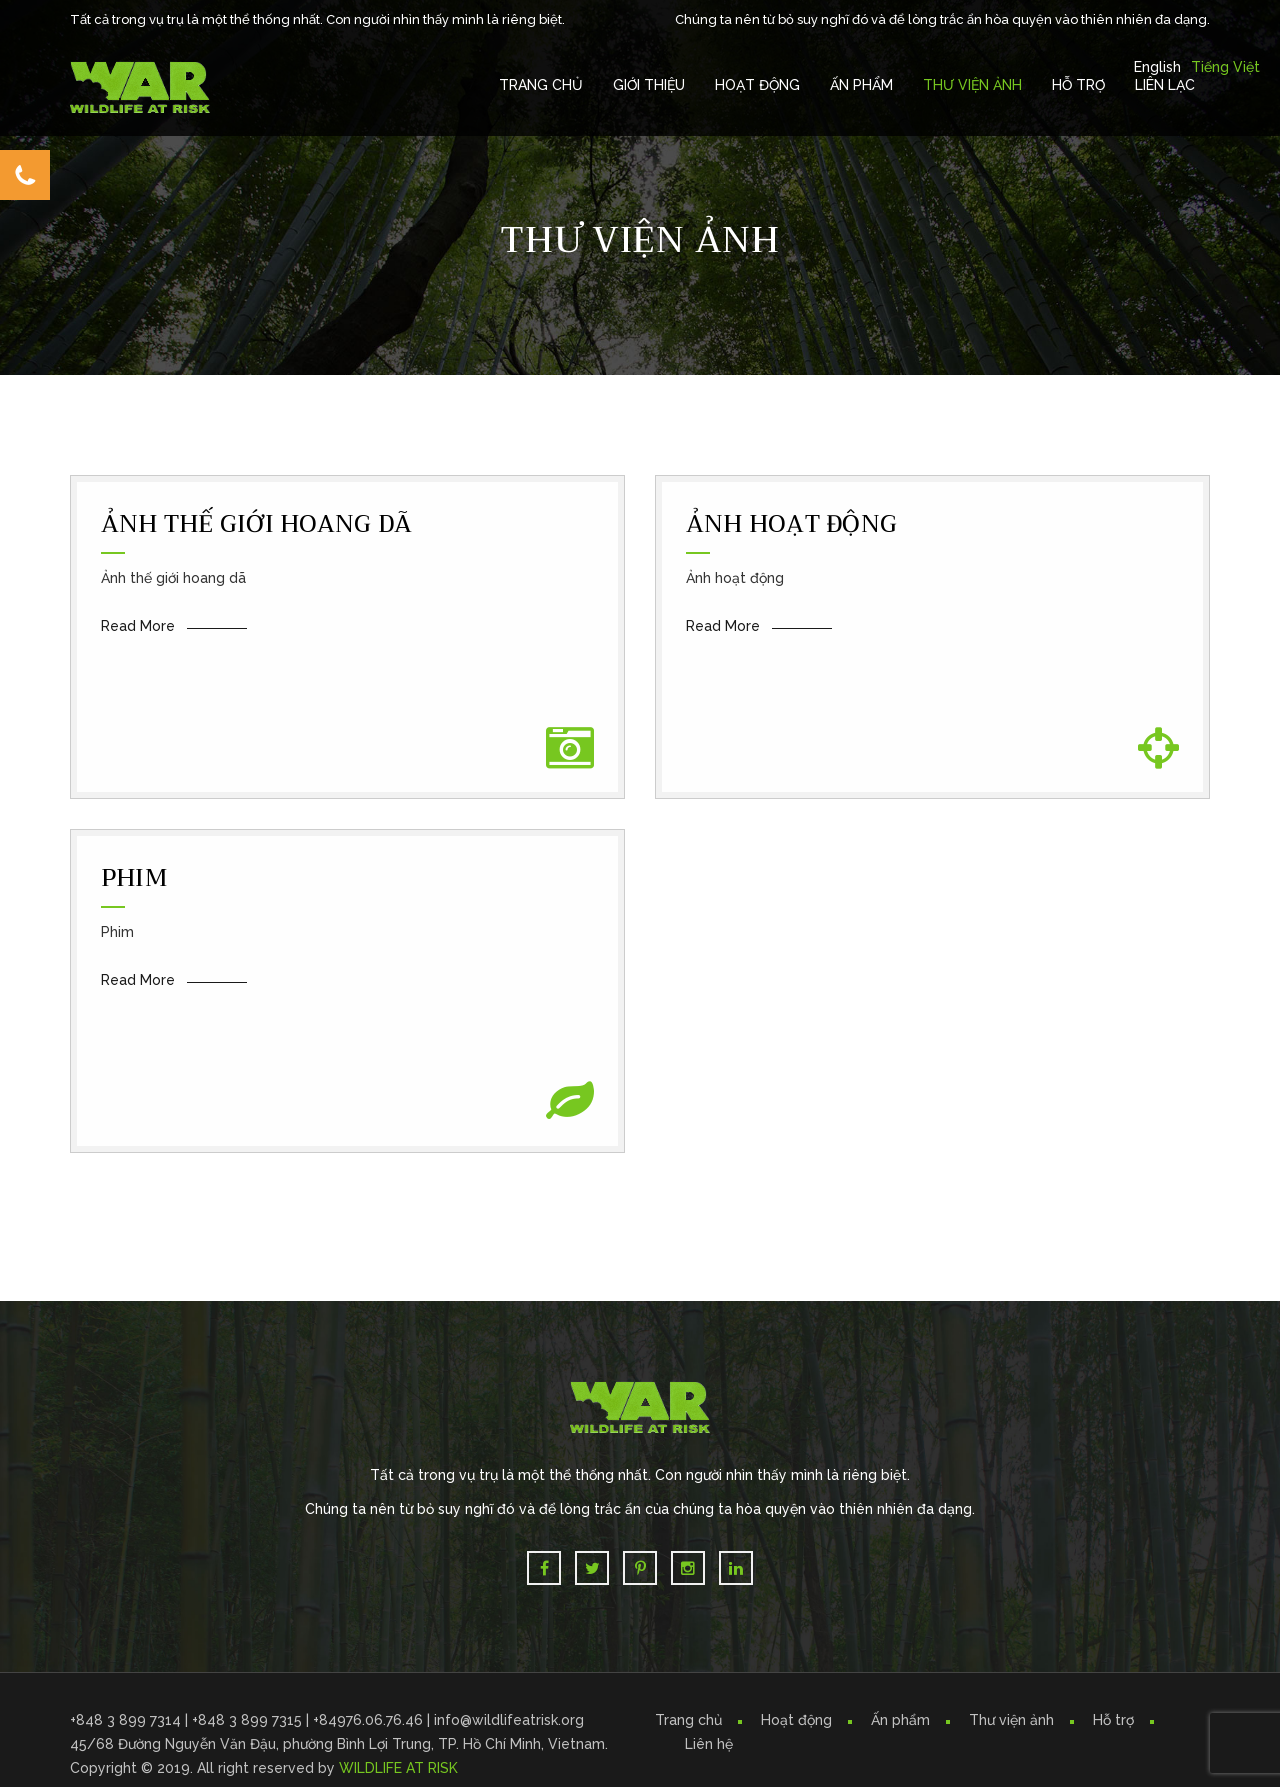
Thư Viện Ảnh (972, 85)
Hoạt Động (757, 85)
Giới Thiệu (649, 85)
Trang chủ (541, 85)
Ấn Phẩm (861, 85)
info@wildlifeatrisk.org (509, 1720)
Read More (138, 626)
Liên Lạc (1165, 85)
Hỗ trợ (1078, 85)
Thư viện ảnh (1011, 1720)
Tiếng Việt (1225, 67)
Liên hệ (709, 1744)
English (1157, 67)
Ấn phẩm (900, 1720)
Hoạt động (796, 1720)
